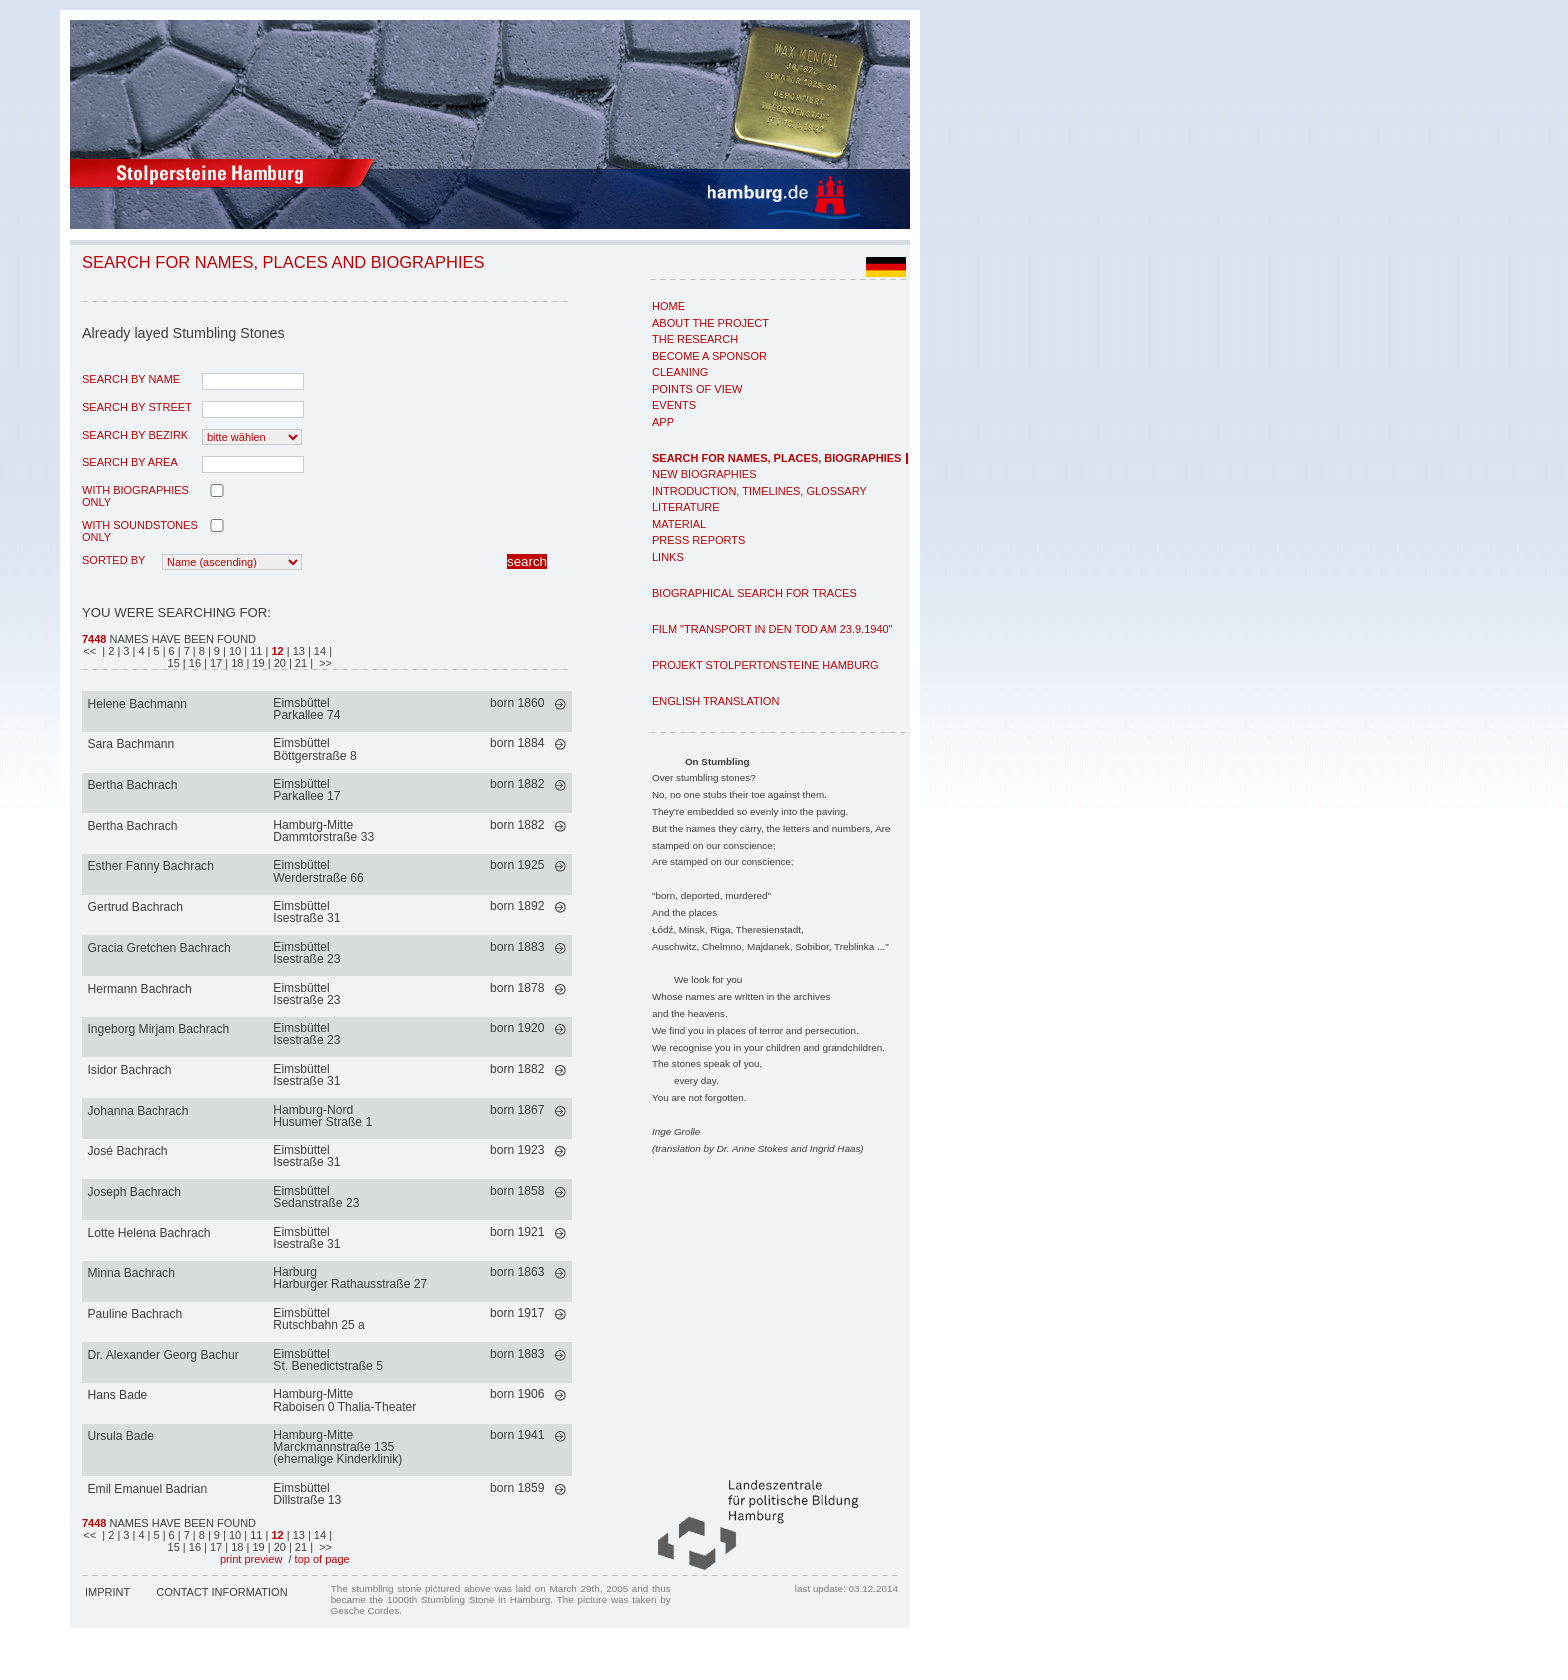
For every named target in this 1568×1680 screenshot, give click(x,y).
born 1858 (517, 1191)
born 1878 (517, 988)
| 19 (257, 663)
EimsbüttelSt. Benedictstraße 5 (328, 1360)
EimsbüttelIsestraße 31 (306, 912)
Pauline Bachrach (135, 1314)
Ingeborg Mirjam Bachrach (159, 1029)
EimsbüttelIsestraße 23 (306, 953)
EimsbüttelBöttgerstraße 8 (314, 749)
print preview (251, 1559)
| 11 (254, 651)
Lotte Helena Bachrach (149, 1233)
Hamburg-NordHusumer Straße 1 (322, 1116)
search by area (130, 462)
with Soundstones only (140, 531)
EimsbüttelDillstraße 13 (307, 1494)
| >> (321, 663)
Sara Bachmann (131, 744)
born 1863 (517, 1272)
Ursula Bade (121, 1436)
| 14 (318, 651)
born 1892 (517, 906)
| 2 (108, 651)
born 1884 (517, 743)
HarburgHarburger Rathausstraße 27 (350, 1278)
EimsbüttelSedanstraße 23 (316, 1197)
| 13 (296, 651)
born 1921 (517, 1232)
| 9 (215, 651)
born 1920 (517, 1028)
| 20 (278, 663)
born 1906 (517, 1394)
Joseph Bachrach (134, 1192)
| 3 (124, 651)
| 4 (139, 651)
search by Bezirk (135, 435)
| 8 (200, 651)
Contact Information (221, 1592)
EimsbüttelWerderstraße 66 (318, 871)
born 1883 (517, 947)
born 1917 (517, 1313)
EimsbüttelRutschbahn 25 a (318, 1319)
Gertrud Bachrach (135, 907)
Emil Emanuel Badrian (148, 1489)
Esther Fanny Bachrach (151, 866)
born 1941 (517, 1435)
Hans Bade (118, 1395)
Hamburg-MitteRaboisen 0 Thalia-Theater (344, 1400)
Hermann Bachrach (140, 989)
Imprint (107, 1592)
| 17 (214, 663)
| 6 (170, 651)
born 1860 (517, 703)
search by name (131, 379)
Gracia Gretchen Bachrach (159, 948)
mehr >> (560, 704)
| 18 (235, 663)
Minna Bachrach (131, 1273)
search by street (137, 407)
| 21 (299, 663)
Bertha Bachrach (133, 785)
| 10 (233, 651)
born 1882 (517, 784)
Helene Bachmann (138, 704)
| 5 (155, 651)
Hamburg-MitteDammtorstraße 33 (323, 831)
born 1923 (517, 1150)
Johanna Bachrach (138, 1111)
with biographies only (135, 496)
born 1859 (517, 1488)
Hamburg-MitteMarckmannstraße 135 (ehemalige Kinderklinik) (337, 1447)
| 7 (185, 651)
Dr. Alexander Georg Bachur (163, 1355)
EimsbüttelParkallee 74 (306, 709)
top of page (322, 1559)
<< (91, 651)
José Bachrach (128, 1151)
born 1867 (517, 1110)
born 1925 (517, 865)
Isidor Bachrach (130, 1070)
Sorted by (113, 560)
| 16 (193, 663)
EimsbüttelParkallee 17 (306, 790)
